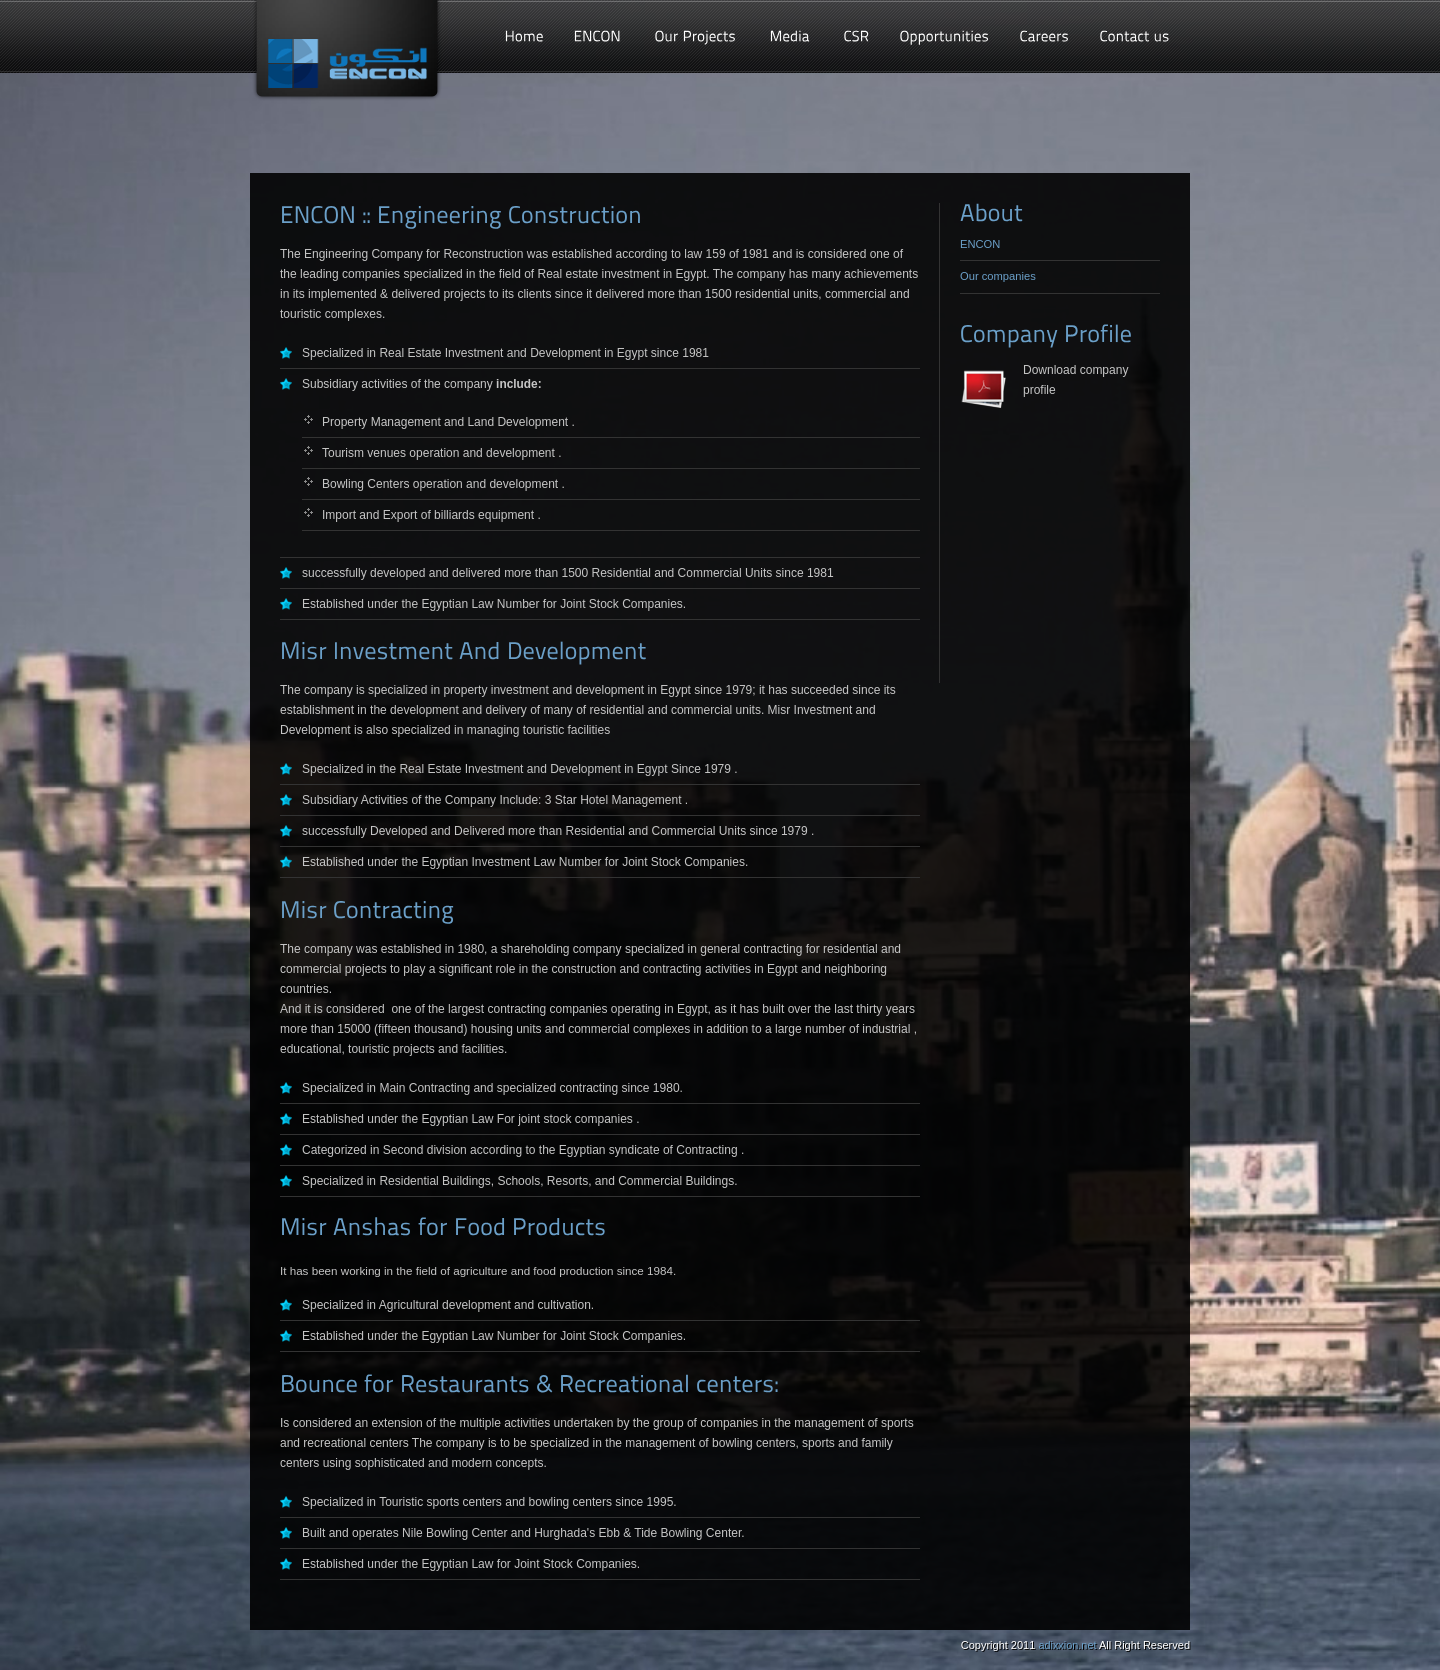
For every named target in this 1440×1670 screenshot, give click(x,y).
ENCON (980, 244)
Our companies (998, 276)
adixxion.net (1067, 1645)
